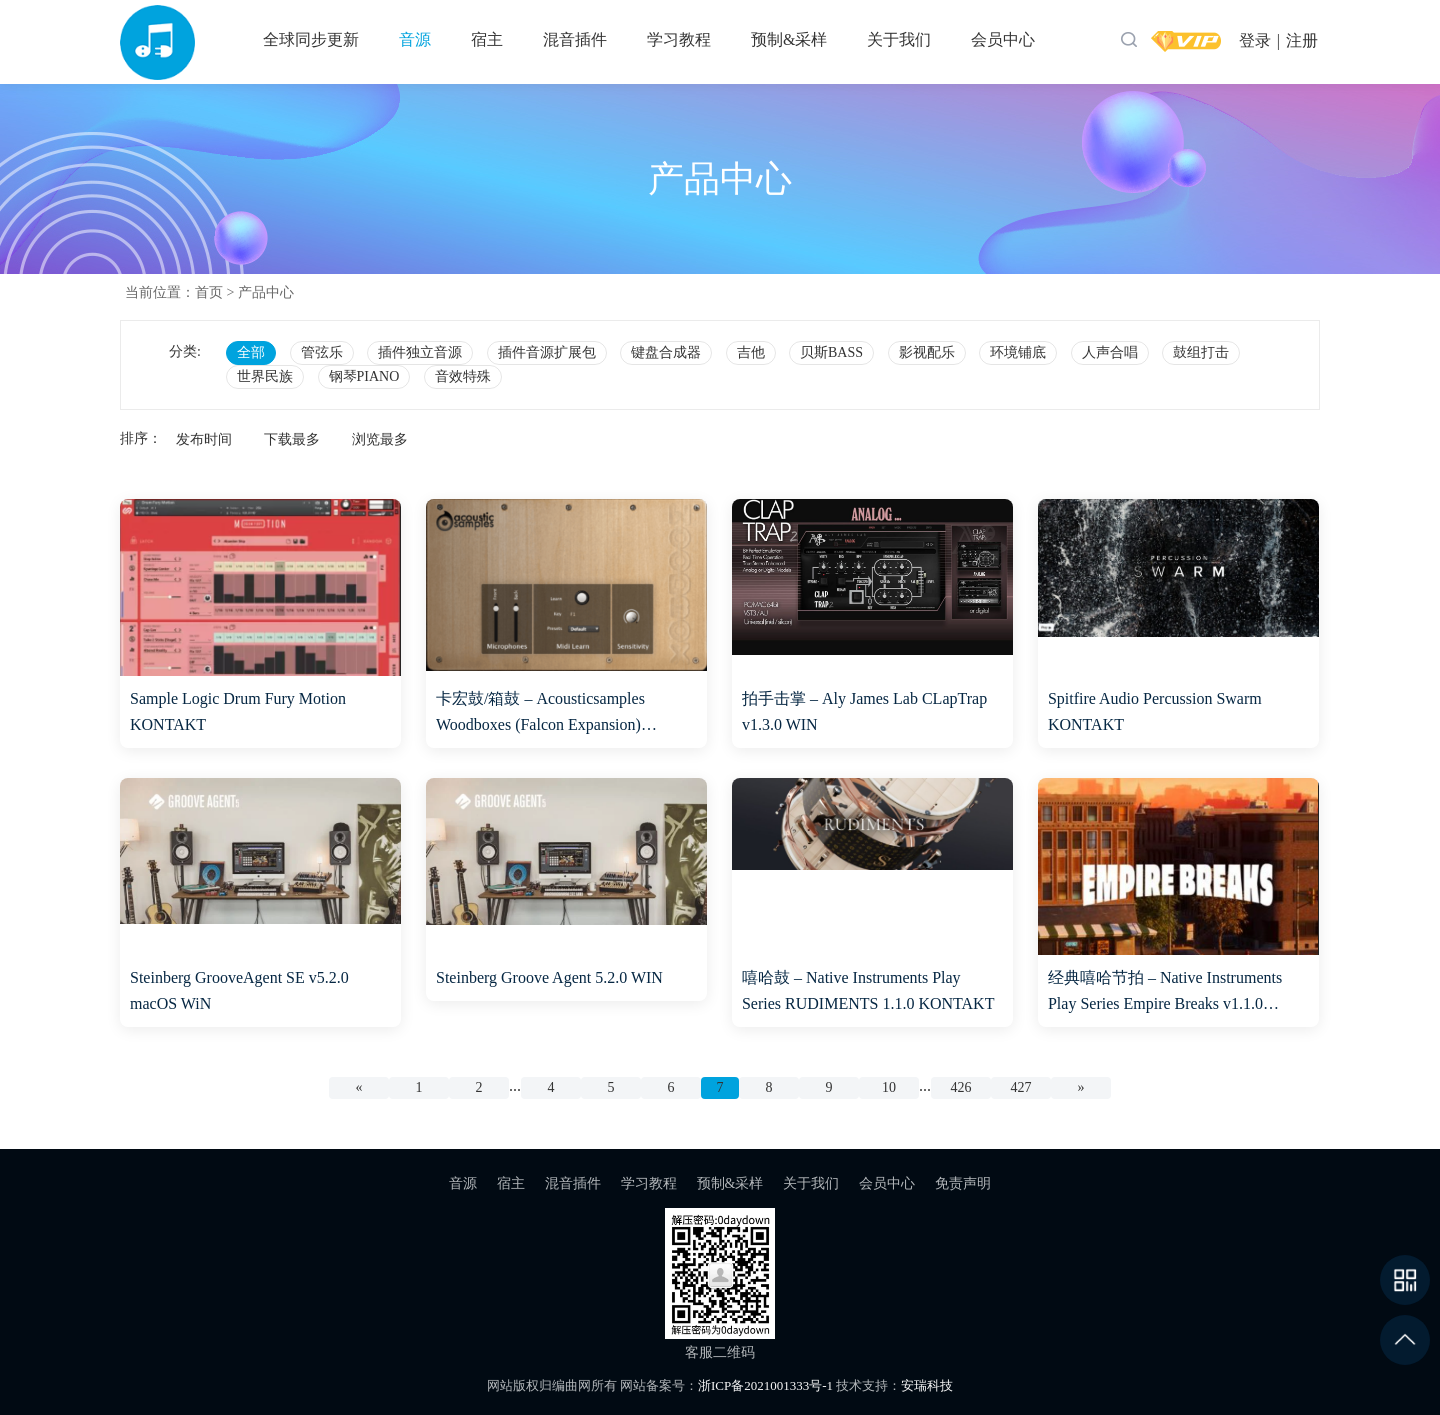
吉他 (751, 352)
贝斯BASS (831, 352)
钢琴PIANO (364, 376)
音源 (415, 39)
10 (889, 1087)
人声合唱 (1110, 352)
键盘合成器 (666, 352)
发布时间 (204, 439)
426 (961, 1087)
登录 (1255, 40)
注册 (1302, 40)
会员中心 (1003, 39)
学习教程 (679, 39)
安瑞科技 (927, 1385)
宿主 (487, 39)
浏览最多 (380, 439)
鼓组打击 (1201, 352)
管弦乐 (322, 352)
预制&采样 (789, 39)
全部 (251, 352)
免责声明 (963, 1183)
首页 (209, 292)
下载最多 (292, 439)
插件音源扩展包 (547, 352)
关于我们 (899, 39)
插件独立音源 (420, 352)
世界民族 (265, 376)
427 (1021, 1087)
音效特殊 (463, 376)
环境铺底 (1018, 352)
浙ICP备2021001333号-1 (765, 1385)
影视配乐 (927, 352)
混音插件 (575, 39)
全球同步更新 (311, 39)
